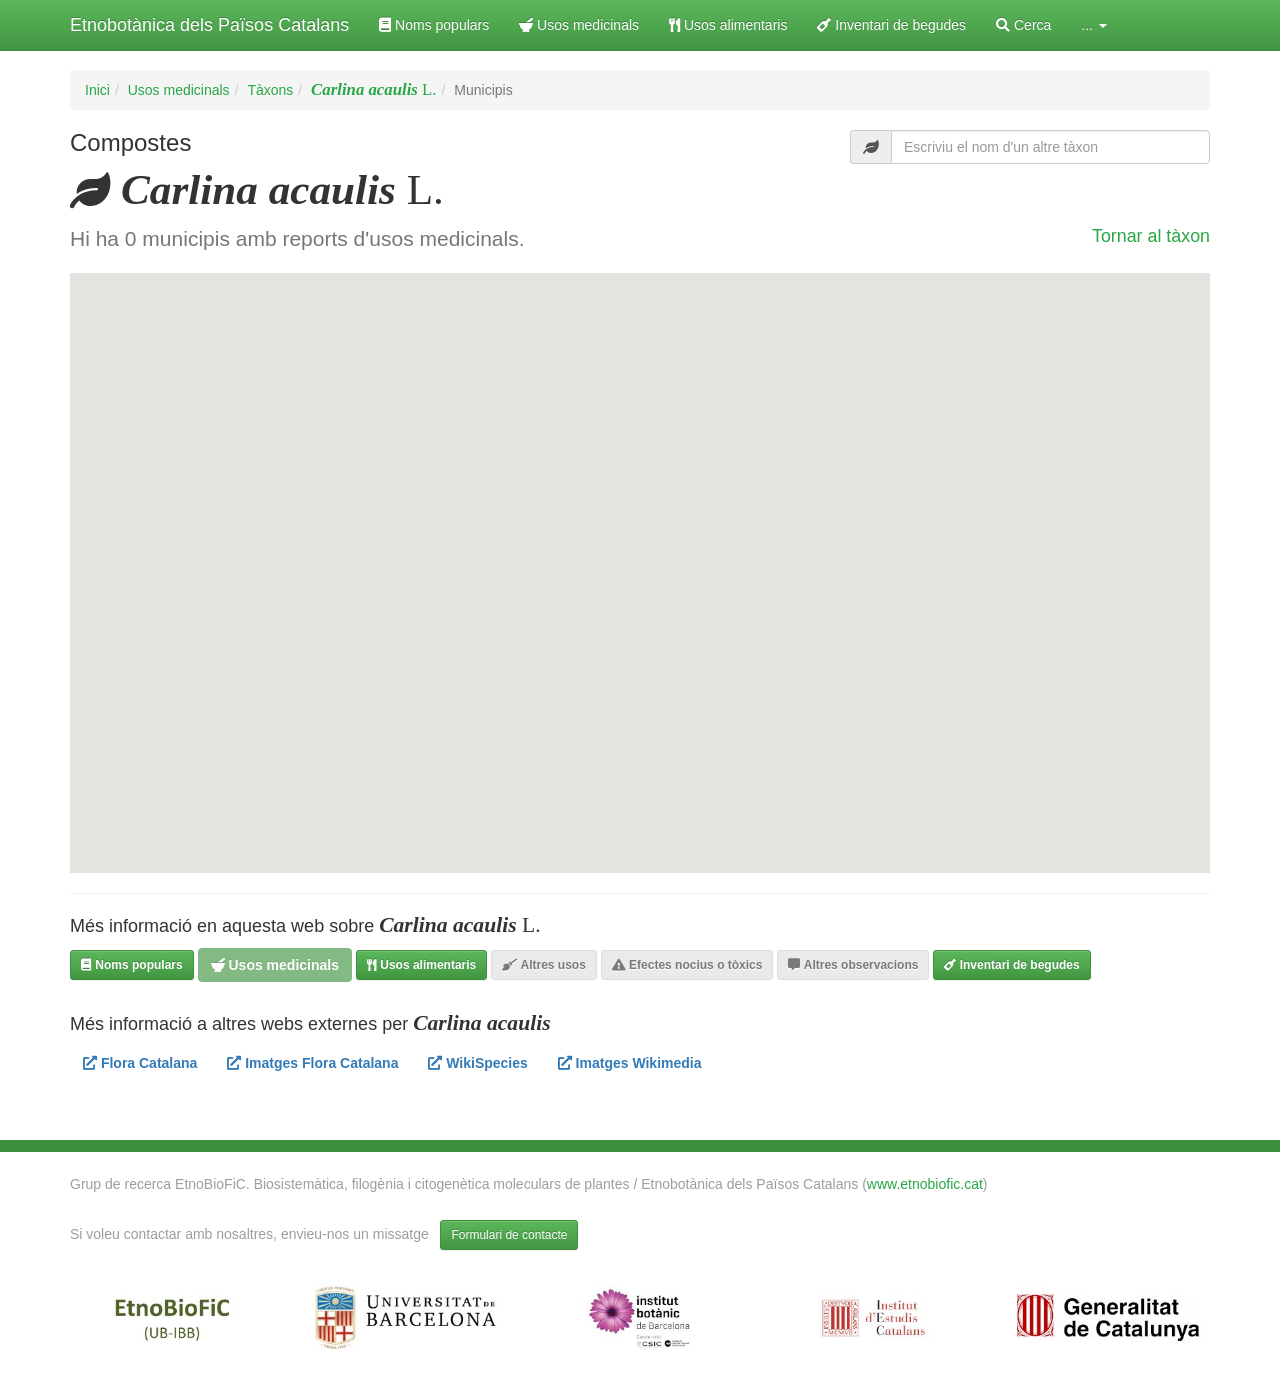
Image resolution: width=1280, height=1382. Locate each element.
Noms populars (434, 25)
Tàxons (270, 90)
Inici (97, 90)
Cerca (1023, 25)
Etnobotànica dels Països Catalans (209, 25)
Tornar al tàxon (1151, 236)
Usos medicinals (579, 25)
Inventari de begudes (891, 25)
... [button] (1094, 25)
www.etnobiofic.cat (925, 1184)
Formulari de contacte (509, 1235)
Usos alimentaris (728, 25)
